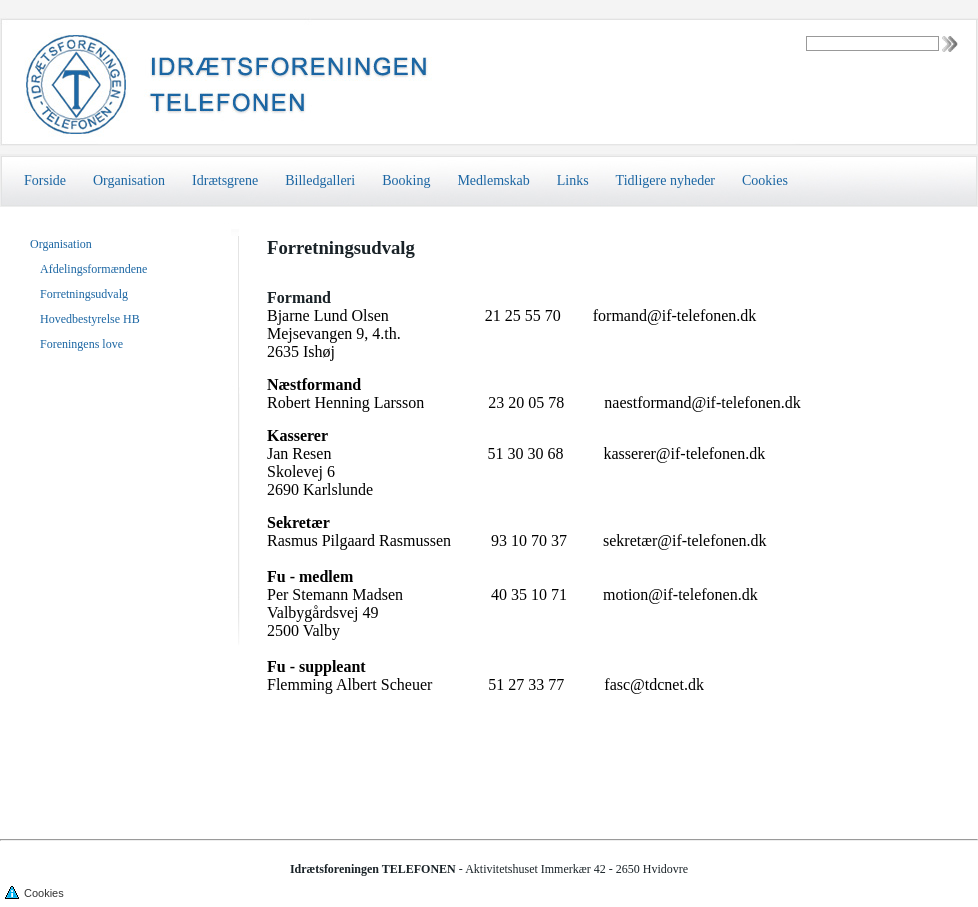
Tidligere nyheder (665, 180)
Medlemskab (493, 180)
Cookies (765, 180)
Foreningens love (81, 344)
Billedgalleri (320, 180)
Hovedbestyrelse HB (90, 319)
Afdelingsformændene (93, 269)
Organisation (129, 180)
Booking (406, 180)
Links (573, 180)
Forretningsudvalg (84, 294)
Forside (45, 180)
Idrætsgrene (225, 180)
